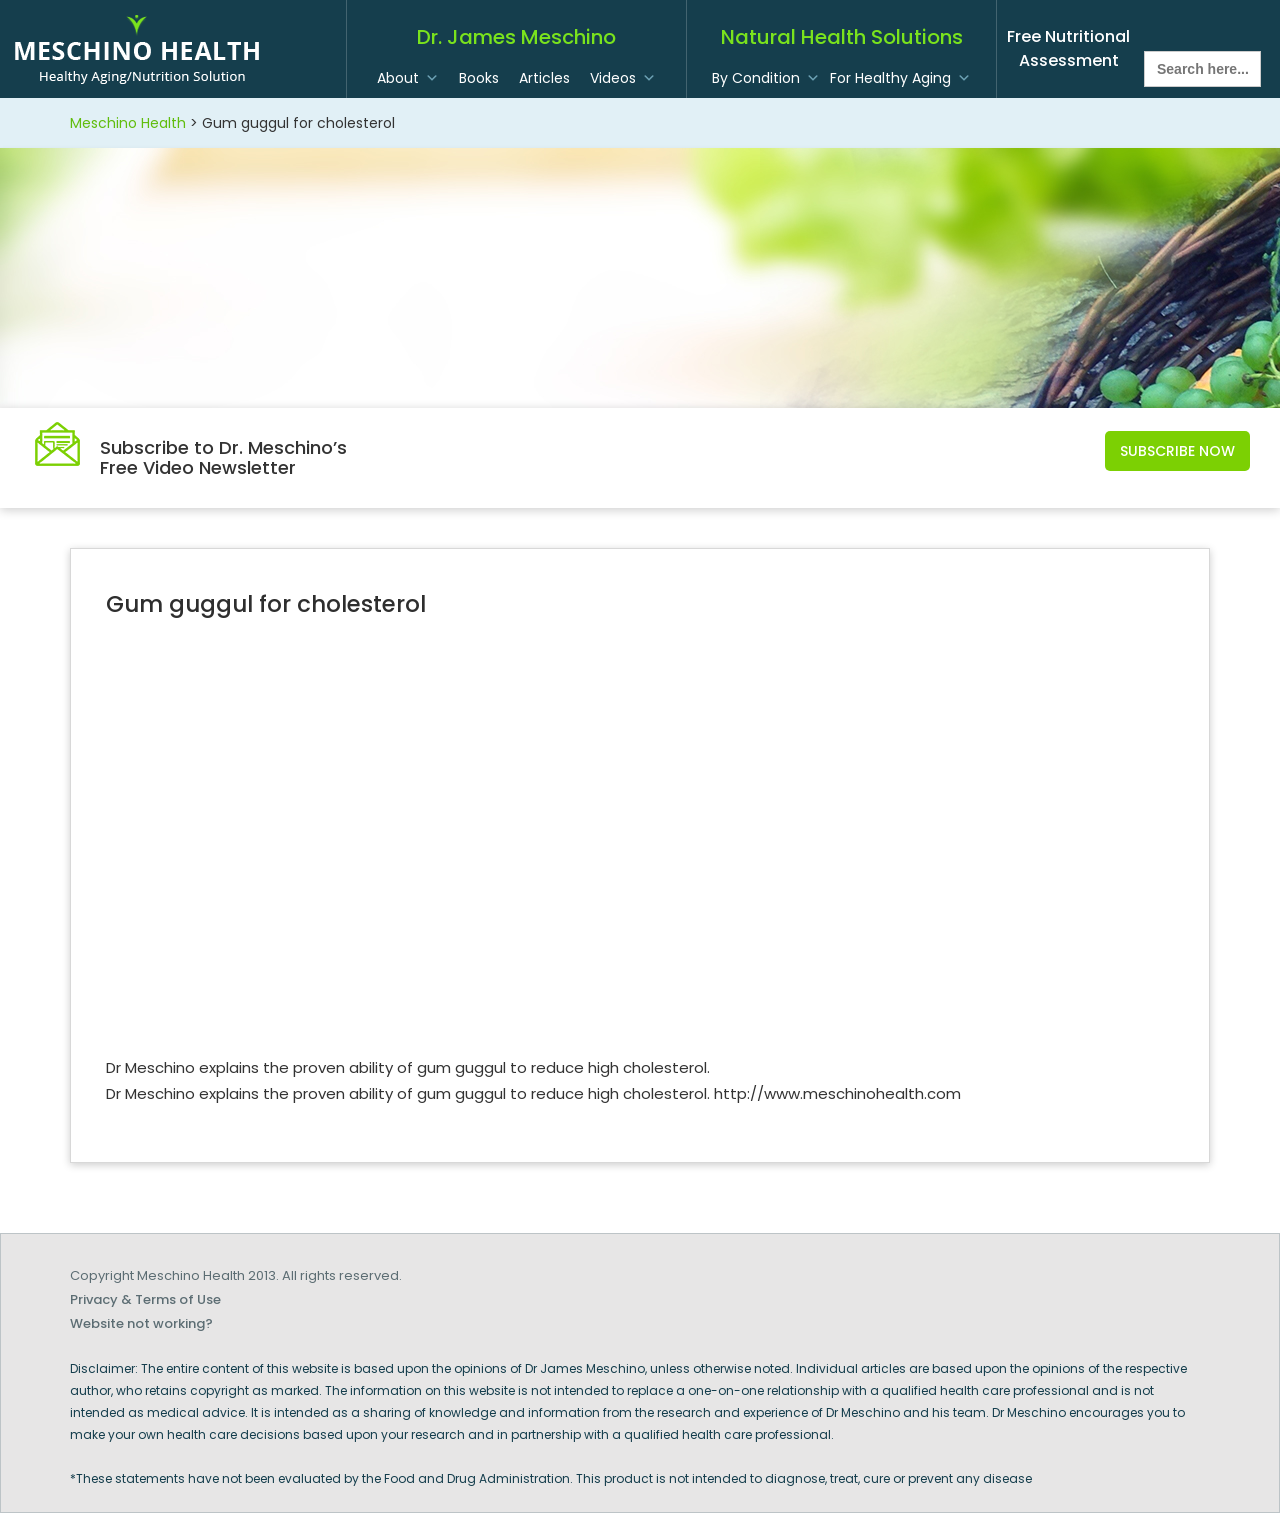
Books (479, 78)
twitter (1201, 26)
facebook (1159, 26)
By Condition (756, 78)
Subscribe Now (1177, 451)
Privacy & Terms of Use (145, 1299)
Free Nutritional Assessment (1068, 48)
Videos (613, 78)
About (398, 78)
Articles (544, 78)
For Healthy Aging (890, 78)
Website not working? (141, 1323)
